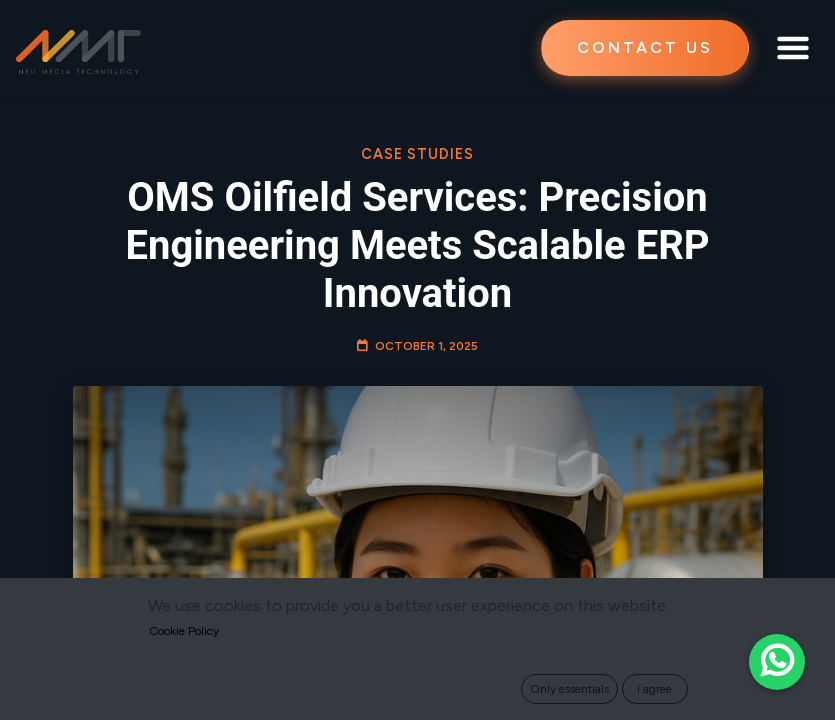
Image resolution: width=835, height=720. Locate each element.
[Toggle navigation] (793, 48)
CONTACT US (645, 47)
